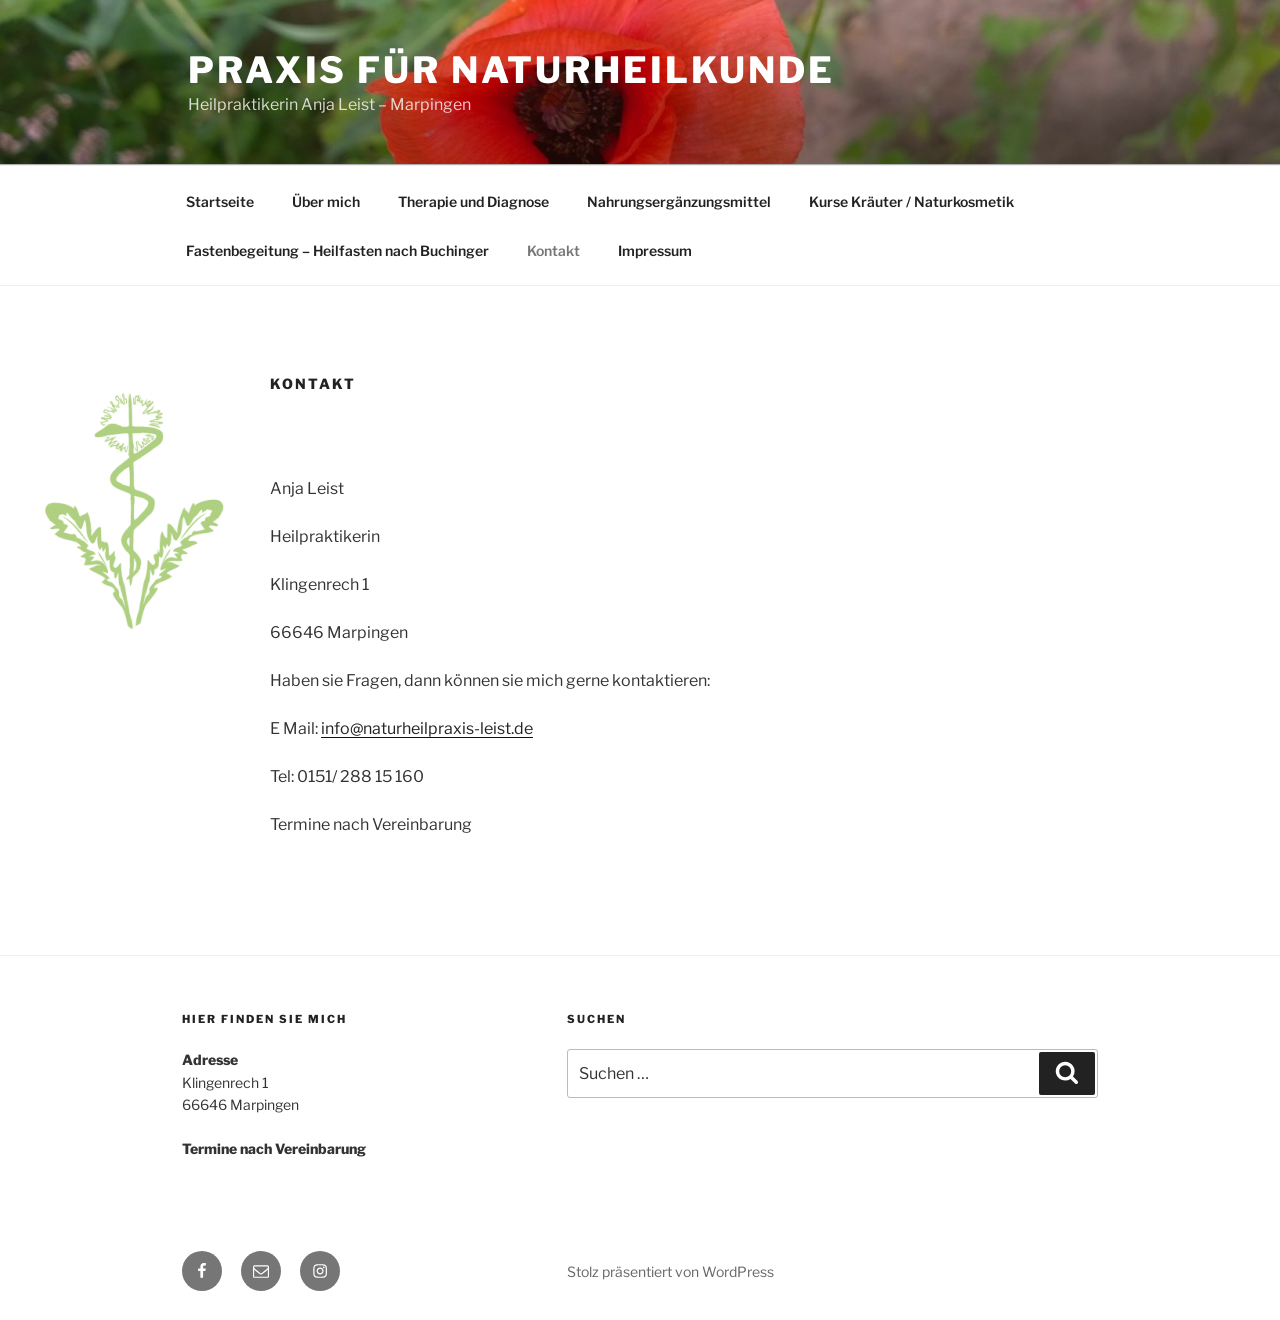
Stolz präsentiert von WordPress (670, 1271)
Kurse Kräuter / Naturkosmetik (911, 201)
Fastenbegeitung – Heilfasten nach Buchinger (337, 250)
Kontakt (553, 250)
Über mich (326, 201)
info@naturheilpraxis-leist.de (427, 728)
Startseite (220, 201)
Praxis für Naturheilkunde (511, 70)
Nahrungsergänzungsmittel (679, 201)
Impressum (655, 250)
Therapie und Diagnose (473, 201)
